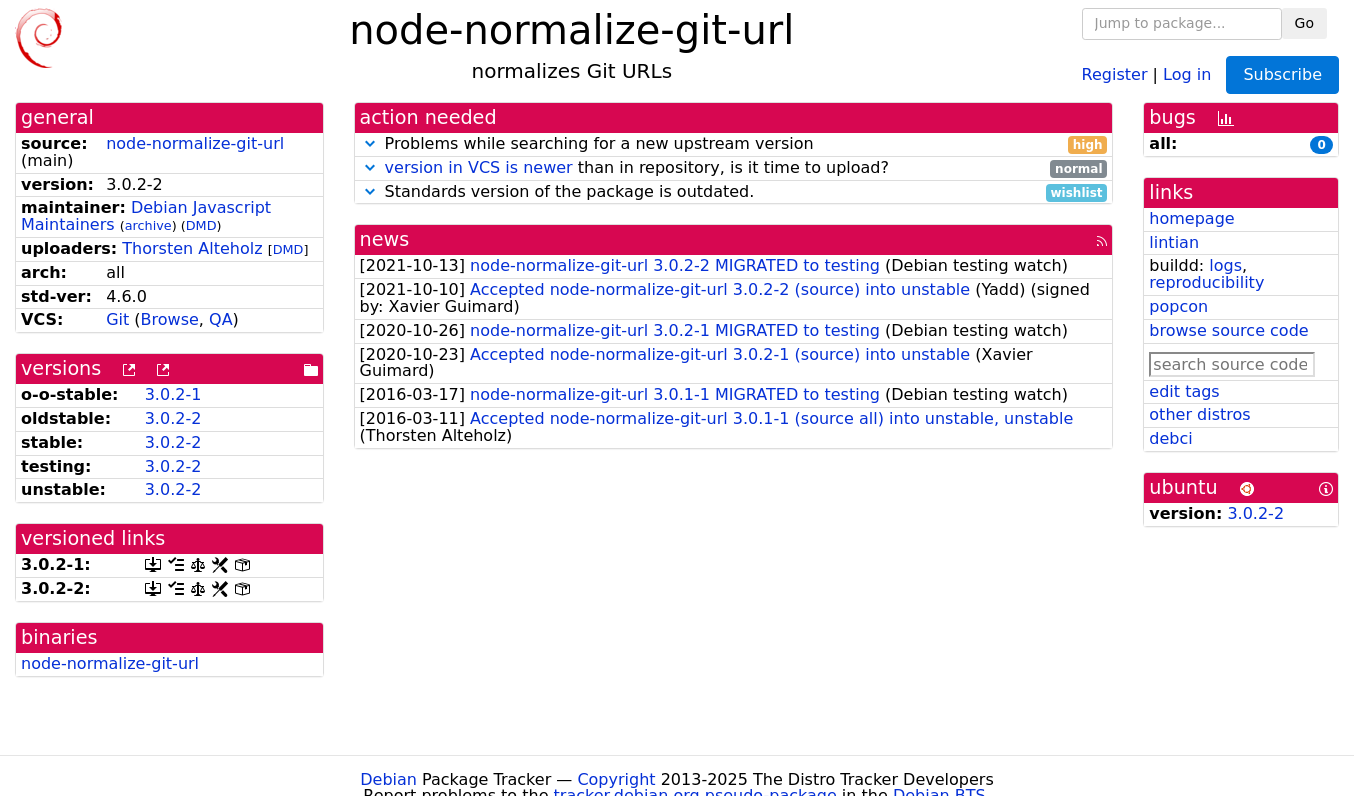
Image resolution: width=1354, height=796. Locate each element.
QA (221, 319)
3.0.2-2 (173, 418)
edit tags (1184, 391)
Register (1115, 73)
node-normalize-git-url (195, 143)
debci (1170, 438)
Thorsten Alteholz (192, 248)
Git (117, 319)
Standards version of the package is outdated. (734, 192)
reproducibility (1206, 282)
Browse (170, 319)
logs (1225, 265)
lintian (1174, 242)
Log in (1187, 73)
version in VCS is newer (479, 167)
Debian (388, 779)
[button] (370, 143)
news (385, 239)
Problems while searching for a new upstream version (734, 144)
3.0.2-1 (173, 394)
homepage (1191, 218)
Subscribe (1282, 74)
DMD (201, 225)
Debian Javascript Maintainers (146, 216)
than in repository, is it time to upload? (734, 168)
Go (1304, 23)
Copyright (616, 779)
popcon (1178, 306)
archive (148, 225)
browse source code (1228, 330)
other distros (1199, 414)
